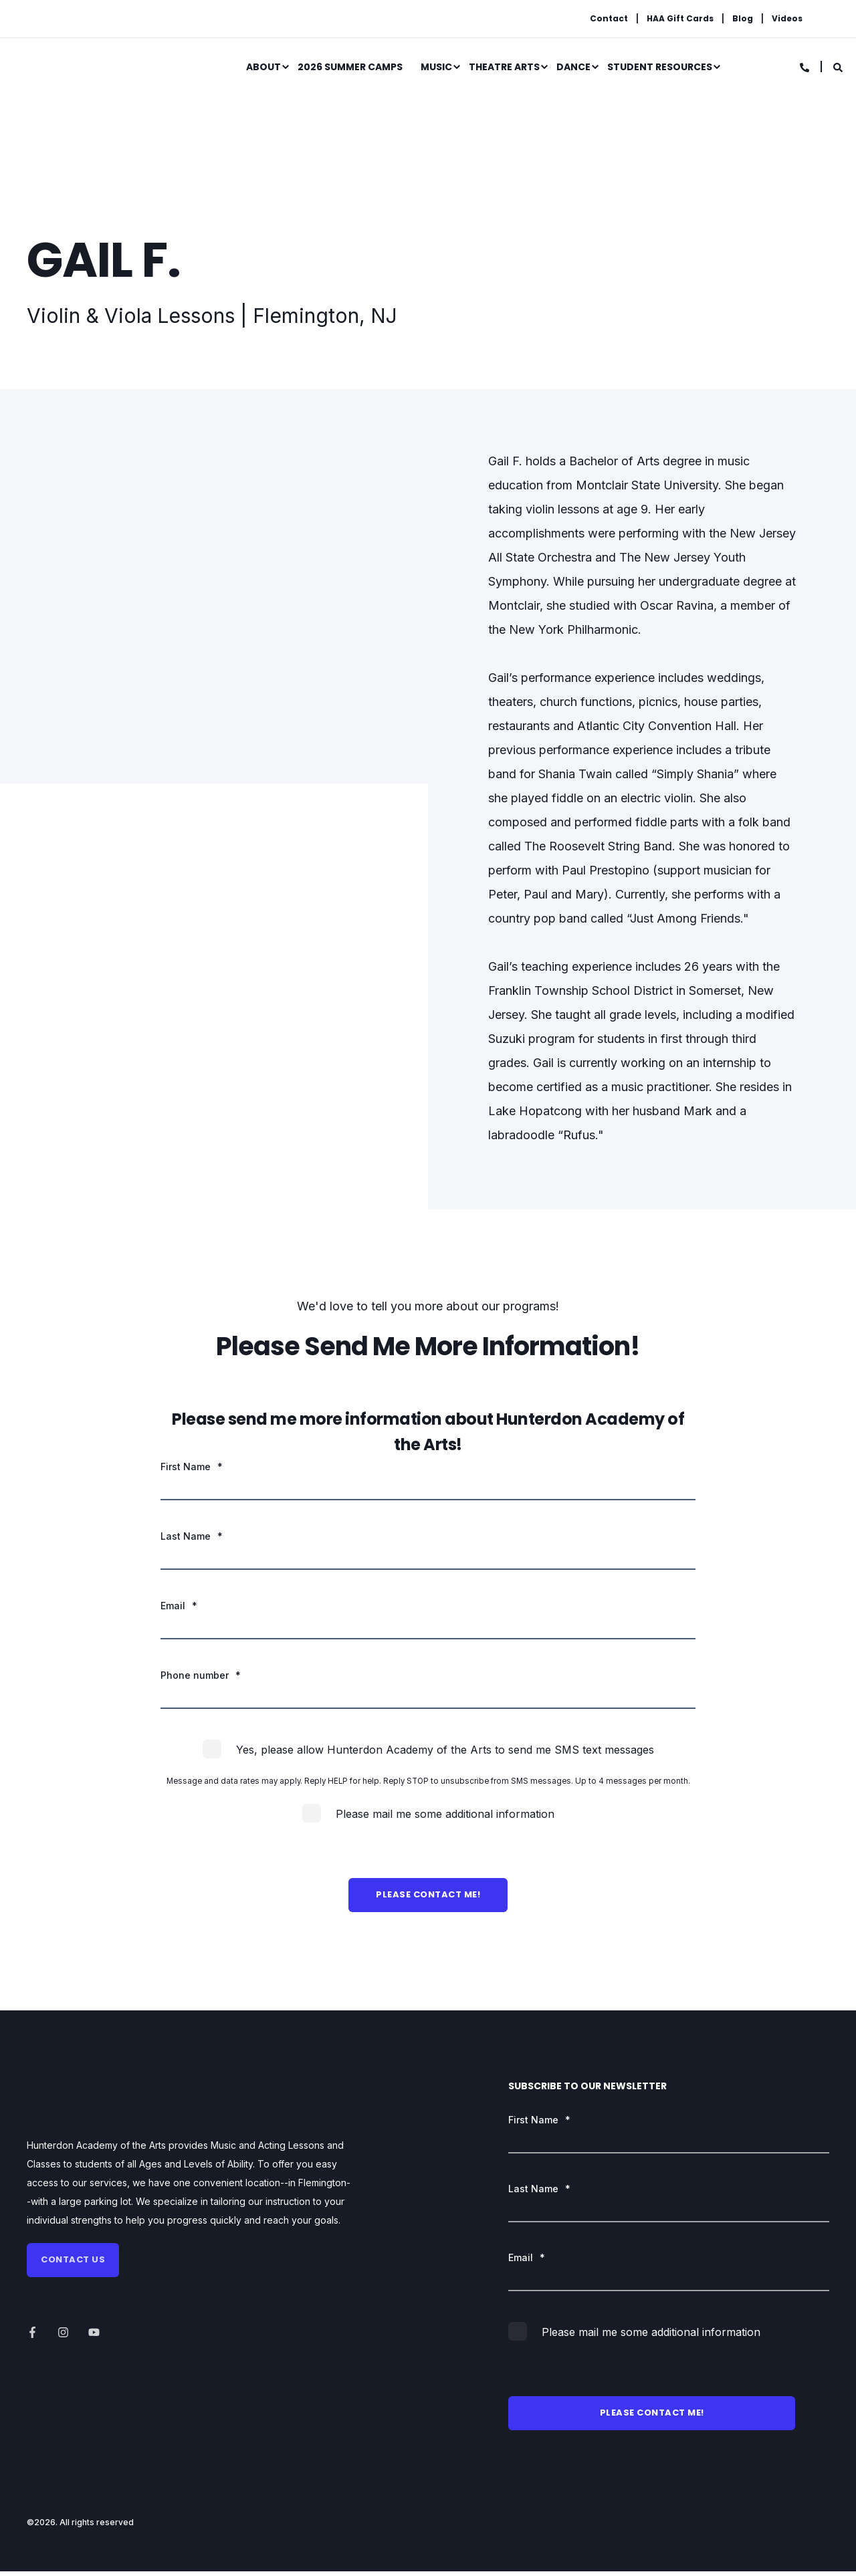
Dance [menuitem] (573, 67)
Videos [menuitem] (787, 19)
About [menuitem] (263, 67)
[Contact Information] (805, 66)
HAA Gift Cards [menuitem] (680, 19)
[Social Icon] (36, 2334)
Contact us (73, 2261)
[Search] (838, 66)
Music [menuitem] (436, 67)
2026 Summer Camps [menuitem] (350, 67)
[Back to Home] (97, 67)
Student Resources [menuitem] (659, 67)
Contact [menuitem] (609, 19)
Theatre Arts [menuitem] (504, 67)
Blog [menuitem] (742, 19)
